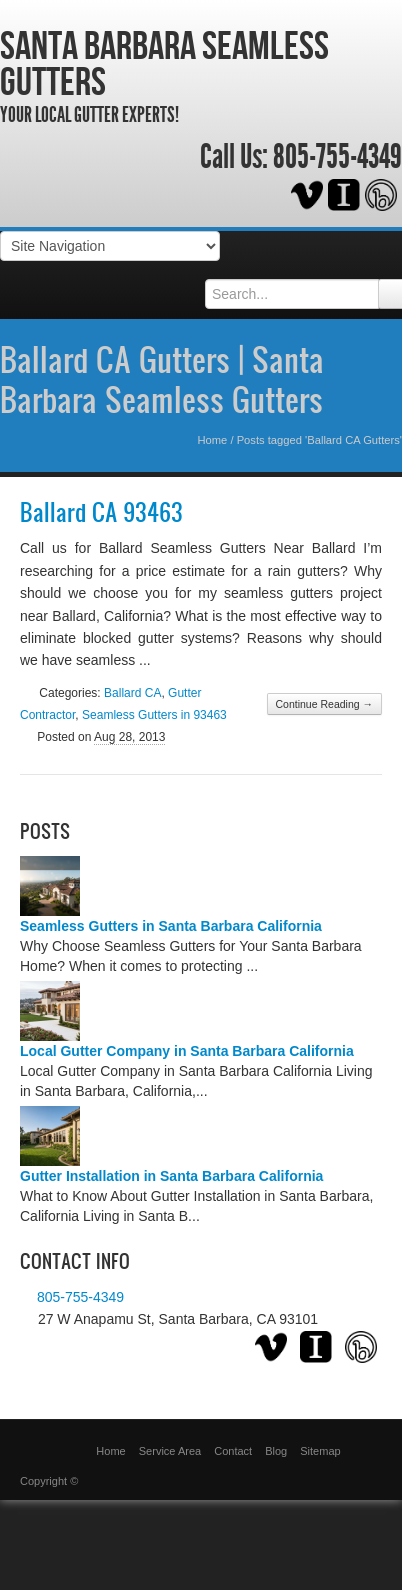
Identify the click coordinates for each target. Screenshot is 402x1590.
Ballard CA (132, 693)
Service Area (170, 1451)
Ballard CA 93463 (101, 512)
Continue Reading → (324, 704)
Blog (276, 1451)
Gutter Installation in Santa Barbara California (171, 1176)
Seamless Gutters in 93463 (154, 715)
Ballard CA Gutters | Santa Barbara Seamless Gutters (162, 379)
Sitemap (320, 1451)
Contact (233, 1451)
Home (212, 440)
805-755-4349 (337, 157)
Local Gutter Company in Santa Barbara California (187, 1051)
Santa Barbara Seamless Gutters (164, 63)
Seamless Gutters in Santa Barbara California (171, 926)
